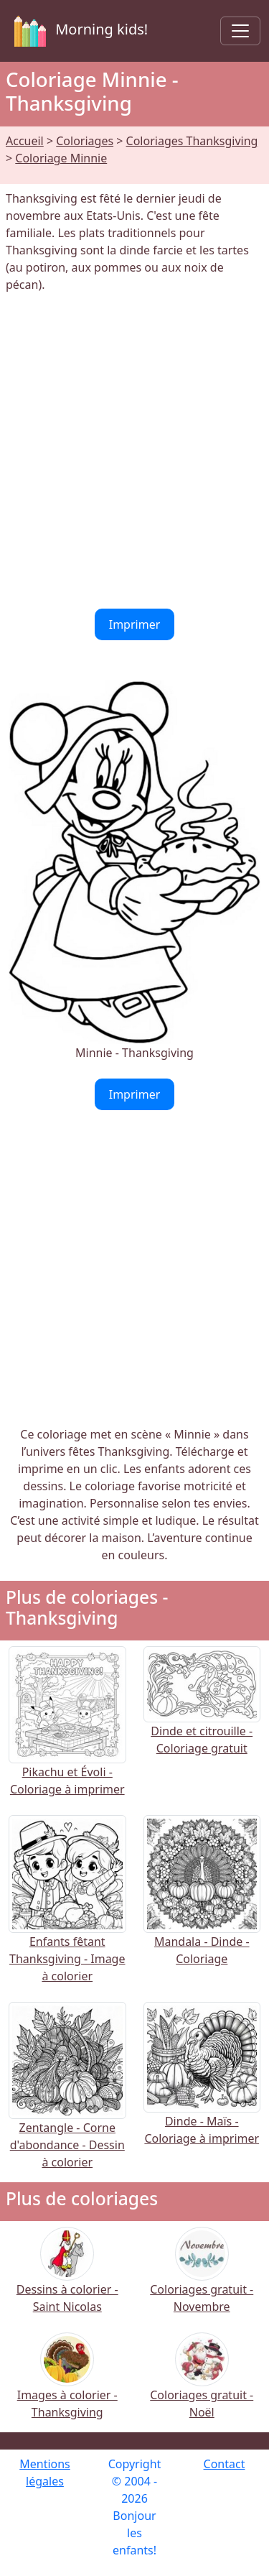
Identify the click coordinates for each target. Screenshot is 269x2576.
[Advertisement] (134, 451)
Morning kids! (78, 30)
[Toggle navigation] (240, 31)
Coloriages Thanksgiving (192, 141)
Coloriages (84, 141)
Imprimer (135, 624)
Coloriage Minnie (61, 158)
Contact (224, 2464)
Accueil (25, 141)
